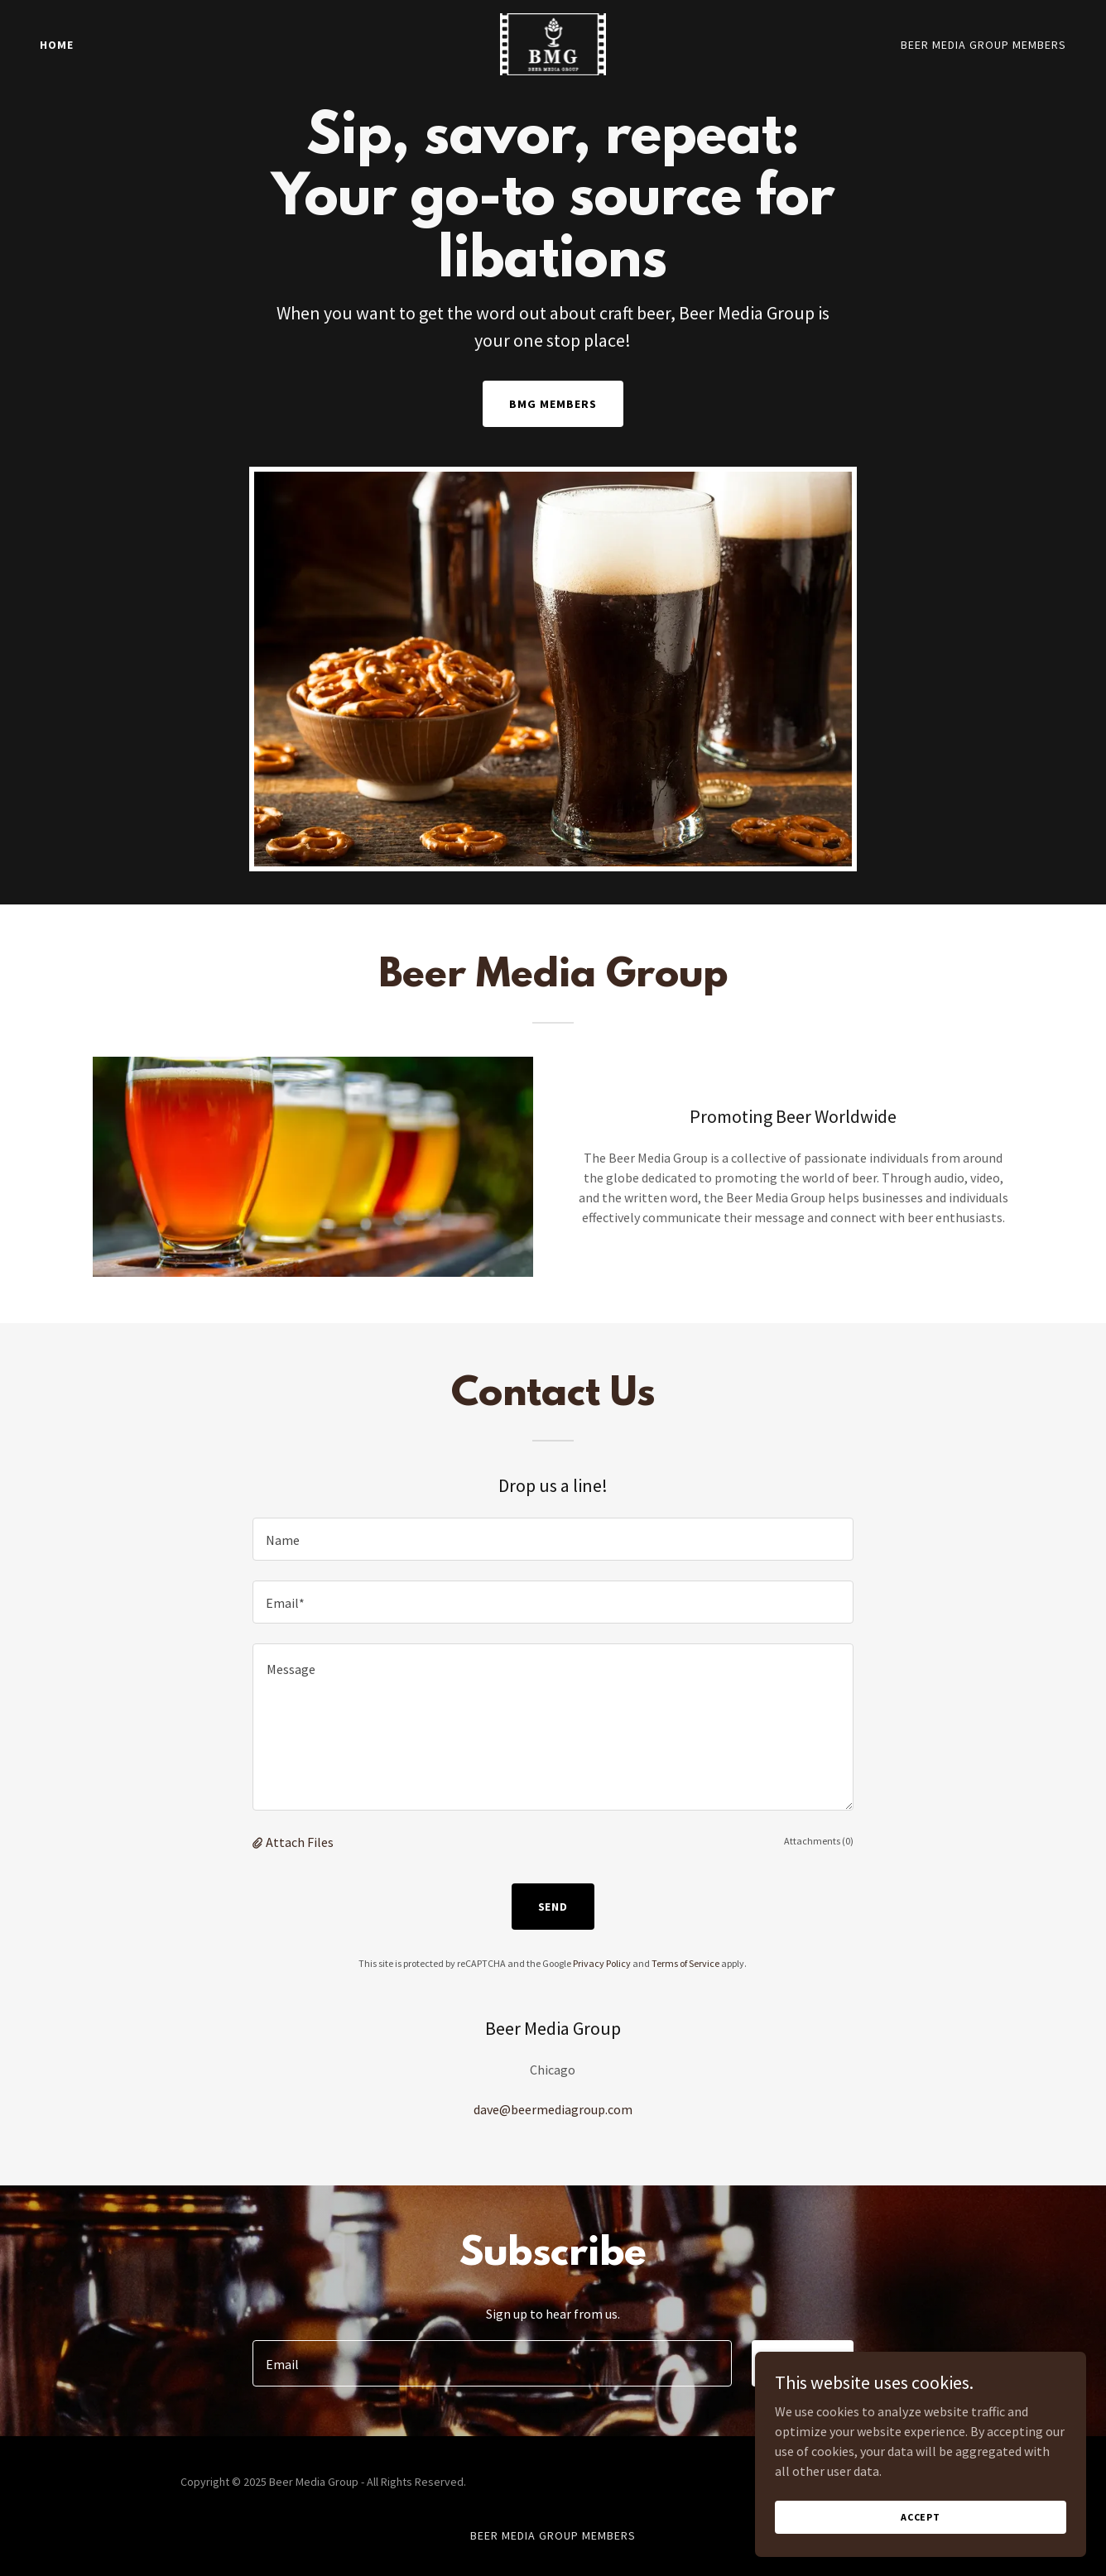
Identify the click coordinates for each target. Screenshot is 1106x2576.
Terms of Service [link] (685, 1963)
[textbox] (552, 1539)
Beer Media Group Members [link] (983, 44)
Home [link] (57, 44)
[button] (259, 1842)
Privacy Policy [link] (602, 1963)
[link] (553, 42)
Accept (920, 2517)
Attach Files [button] (300, 1842)
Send (553, 1906)
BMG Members (553, 403)
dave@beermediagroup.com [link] (553, 2109)
